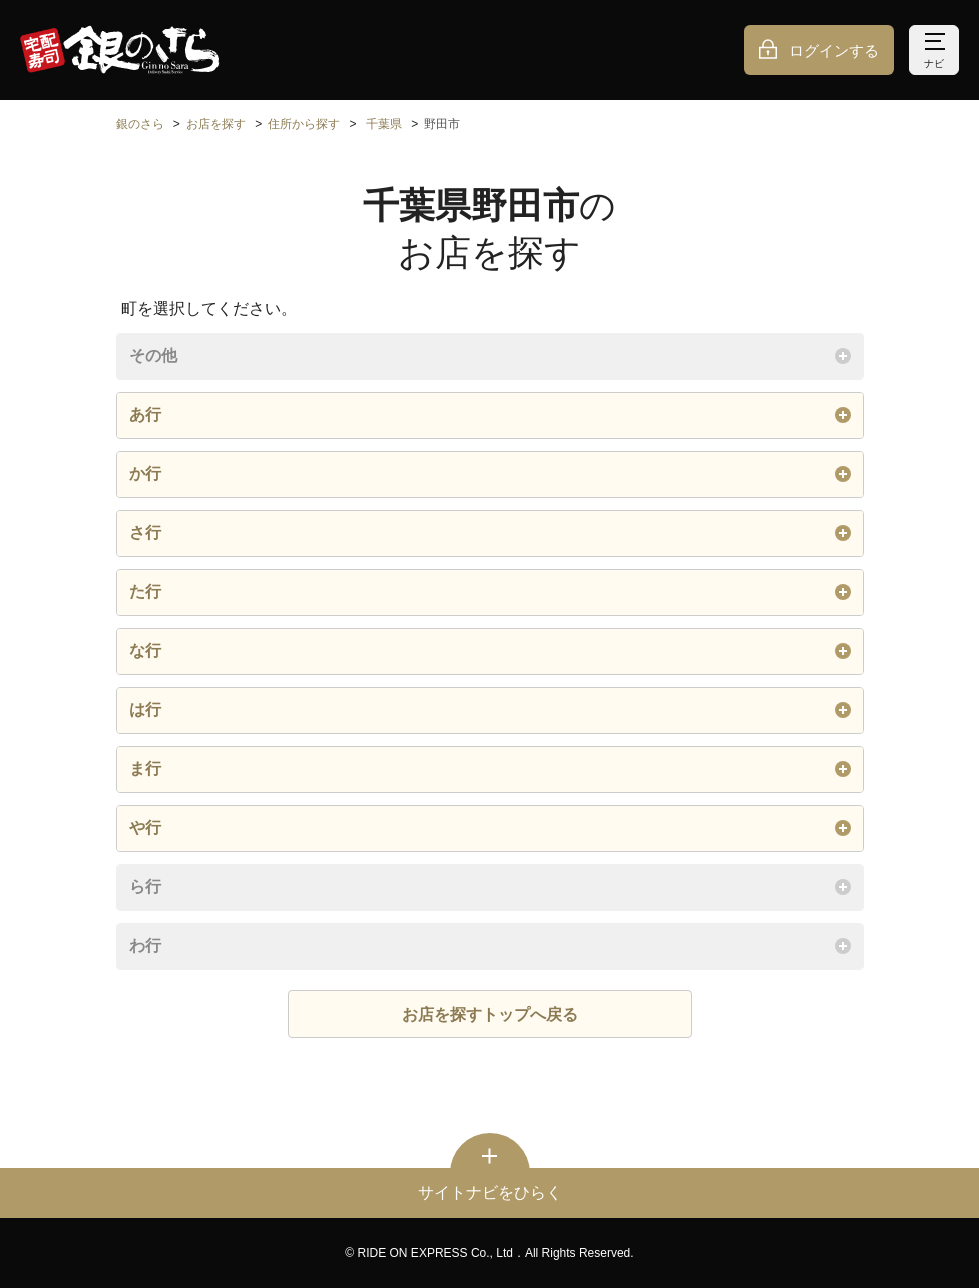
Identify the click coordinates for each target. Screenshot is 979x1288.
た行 (490, 592)
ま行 (490, 769)
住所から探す (304, 124)
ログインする (834, 50)
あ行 (490, 415)
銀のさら (140, 124)
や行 (490, 828)
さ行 (490, 533)
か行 (490, 474)
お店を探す (216, 124)
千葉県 (384, 124)
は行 (490, 710)
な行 (490, 651)
